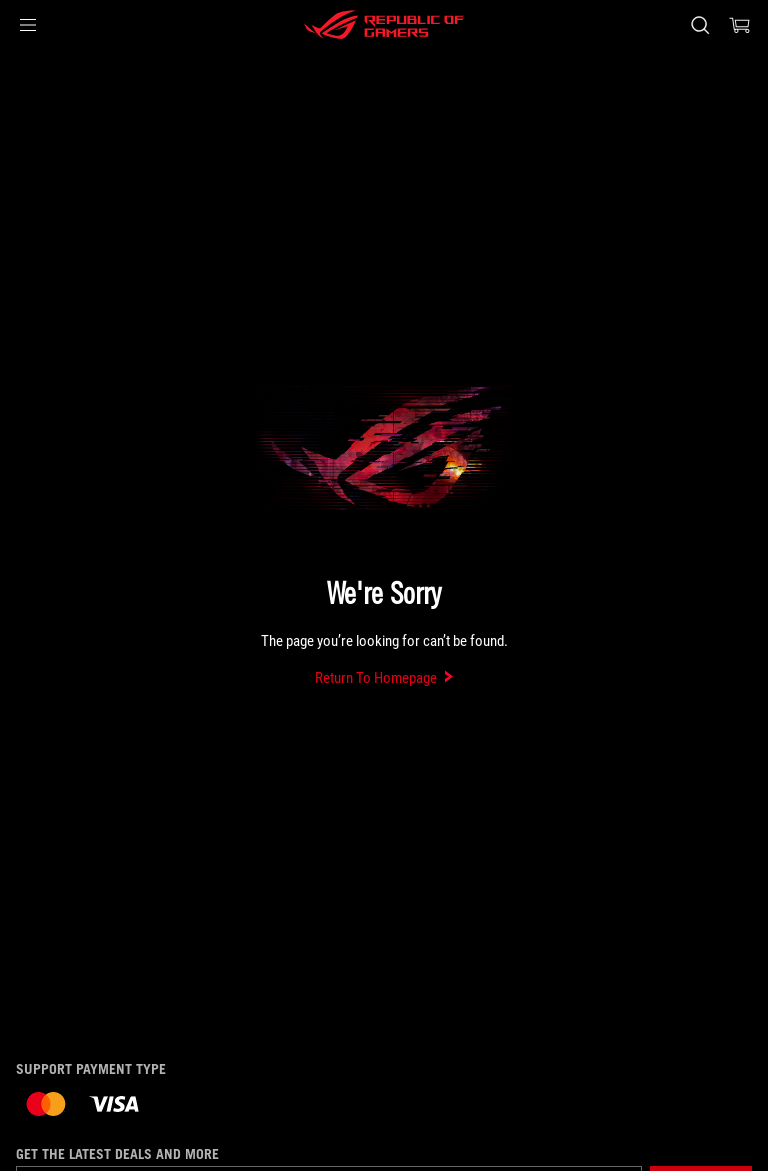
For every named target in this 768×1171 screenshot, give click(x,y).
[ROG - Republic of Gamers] (384, 25)
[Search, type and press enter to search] (699, 25)
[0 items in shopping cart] (740, 25)
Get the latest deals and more (117, 1154)
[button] (28, 25)
